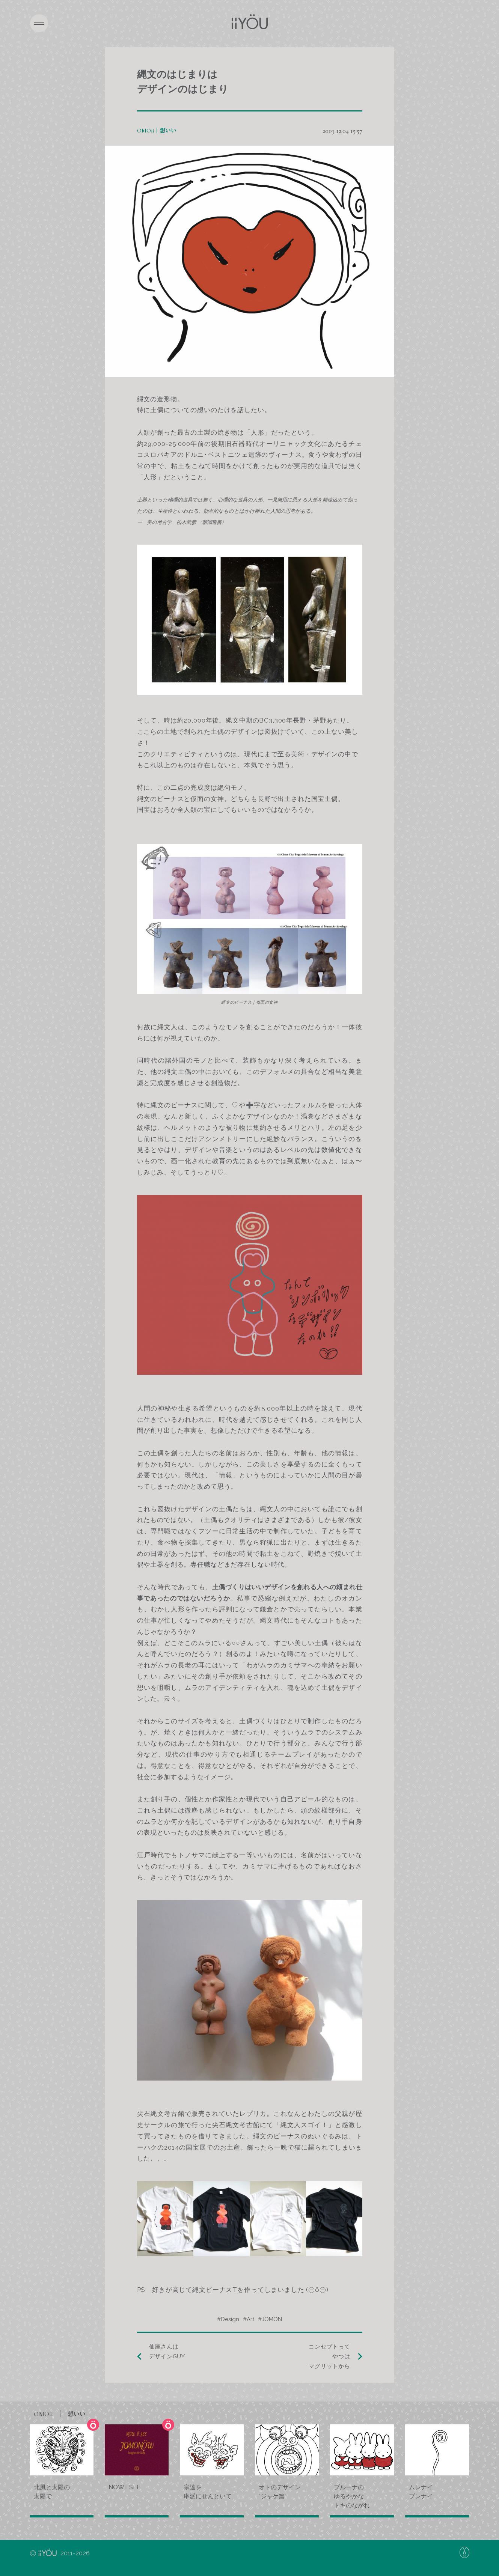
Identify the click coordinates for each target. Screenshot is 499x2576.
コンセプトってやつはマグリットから (329, 2356)
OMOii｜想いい (156, 130)
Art (250, 2319)
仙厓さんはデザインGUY (167, 2351)
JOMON (272, 2319)
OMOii (60, 2414)
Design (230, 2319)
